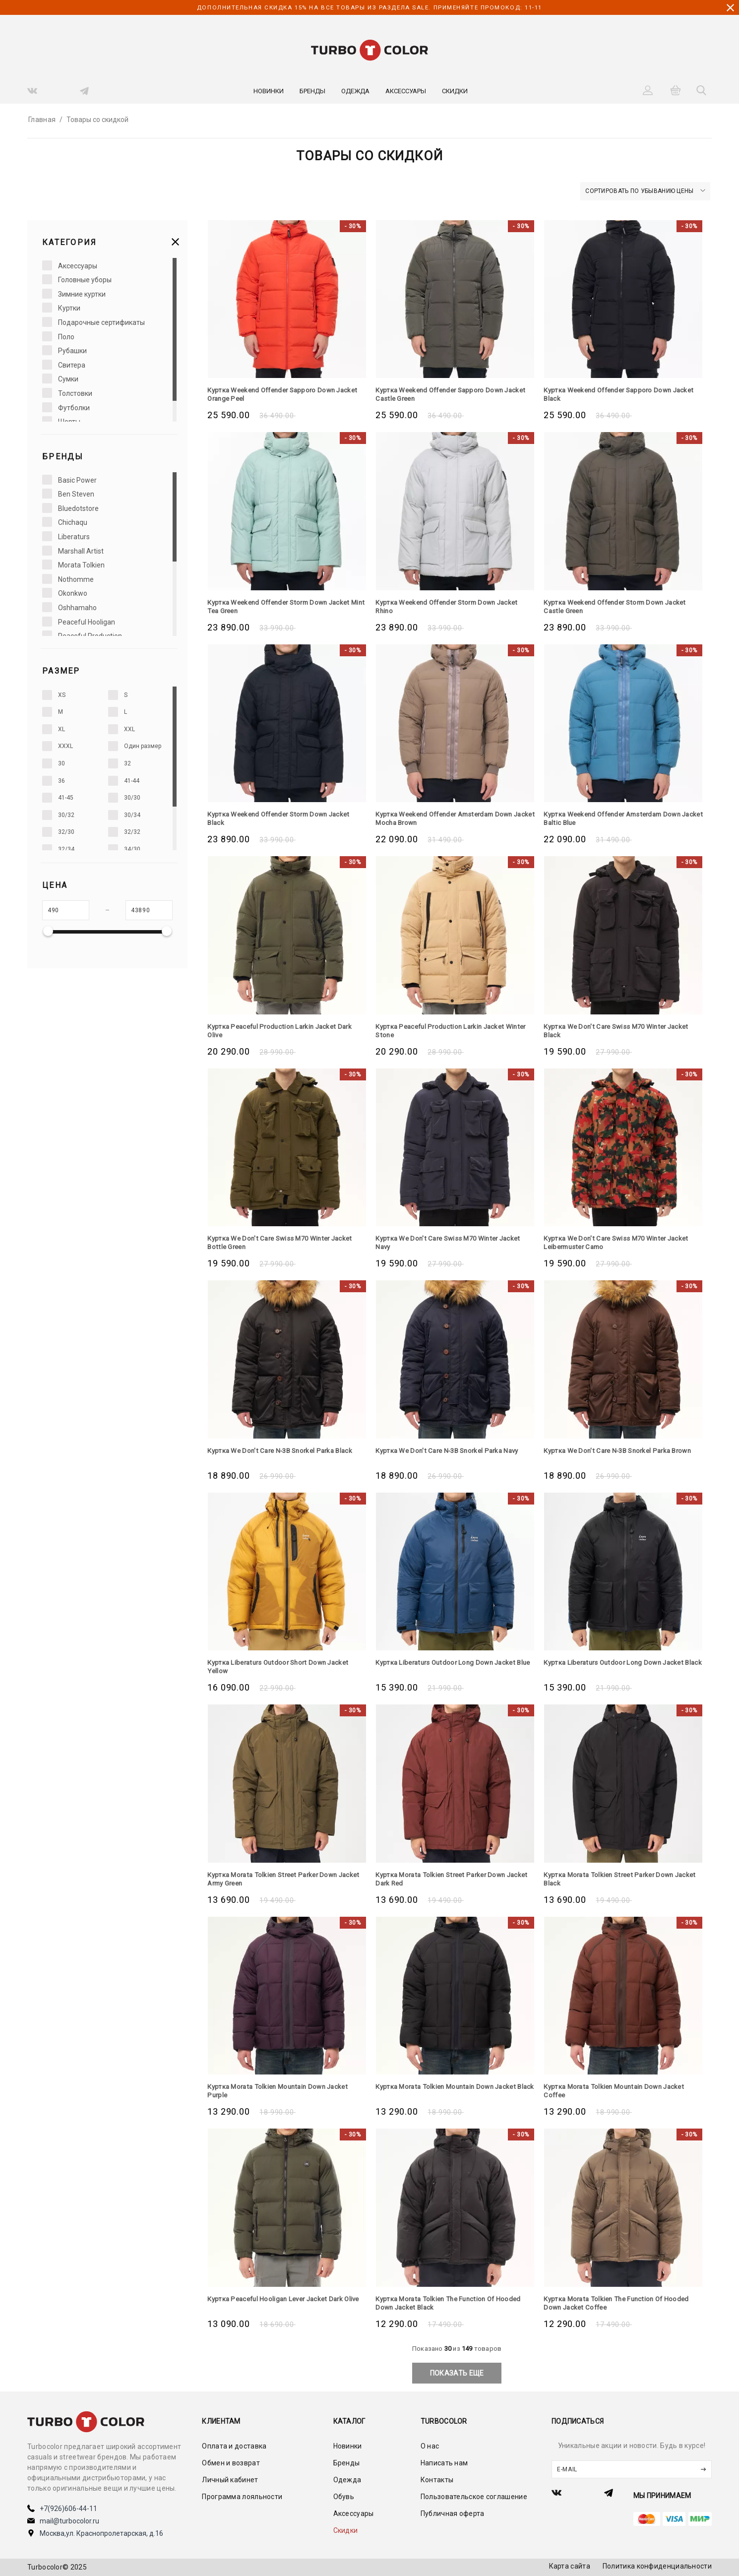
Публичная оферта (453, 2513)
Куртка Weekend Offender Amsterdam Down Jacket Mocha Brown (449, 818)
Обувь (344, 2497)
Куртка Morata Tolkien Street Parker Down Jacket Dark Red (445, 1879)
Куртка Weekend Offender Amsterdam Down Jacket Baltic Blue (618, 818)
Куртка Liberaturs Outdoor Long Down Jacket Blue (449, 1666)
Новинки (268, 91)
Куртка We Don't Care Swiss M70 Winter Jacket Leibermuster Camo (620, 1242)
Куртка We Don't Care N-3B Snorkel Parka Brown (623, 1450)
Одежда (355, 91)
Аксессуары (405, 91)
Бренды (312, 91)
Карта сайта (569, 2566)
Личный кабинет (230, 2480)
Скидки (455, 91)
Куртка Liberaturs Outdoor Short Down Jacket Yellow (282, 1666)
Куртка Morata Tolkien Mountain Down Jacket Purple (282, 2090)
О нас (430, 2446)
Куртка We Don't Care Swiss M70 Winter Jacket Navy (452, 1242)
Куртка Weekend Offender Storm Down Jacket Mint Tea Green (284, 606)
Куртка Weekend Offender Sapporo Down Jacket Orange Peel (275, 394)
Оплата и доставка (234, 2446)
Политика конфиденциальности (657, 2566)
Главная (42, 120)
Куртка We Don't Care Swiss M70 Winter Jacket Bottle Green (284, 1242)
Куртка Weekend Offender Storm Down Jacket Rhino (452, 606)
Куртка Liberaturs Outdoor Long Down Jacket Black (618, 1666)
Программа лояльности (242, 2497)
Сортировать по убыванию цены (645, 191)
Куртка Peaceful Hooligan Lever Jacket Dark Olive (279, 2303)
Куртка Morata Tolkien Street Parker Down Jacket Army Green (277, 1879)
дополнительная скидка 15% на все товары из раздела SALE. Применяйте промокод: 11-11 (369, 7)
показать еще (457, 2373)
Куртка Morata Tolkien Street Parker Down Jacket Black (613, 1879)
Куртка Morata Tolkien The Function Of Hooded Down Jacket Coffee (621, 2303)
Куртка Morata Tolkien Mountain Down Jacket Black (450, 2090)
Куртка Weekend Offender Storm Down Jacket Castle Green (620, 606)
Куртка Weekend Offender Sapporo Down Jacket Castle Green (443, 394)
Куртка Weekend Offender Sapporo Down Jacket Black (612, 394)
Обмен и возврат (231, 2463)
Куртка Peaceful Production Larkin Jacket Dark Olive (284, 1030)
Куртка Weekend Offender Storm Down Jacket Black (284, 818)
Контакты (437, 2480)
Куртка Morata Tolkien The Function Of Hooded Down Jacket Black (452, 2303)
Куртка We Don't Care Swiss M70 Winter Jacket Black (620, 1030)
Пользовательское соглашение (474, 2497)
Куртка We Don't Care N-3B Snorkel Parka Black (284, 1450)
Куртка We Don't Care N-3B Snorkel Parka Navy (451, 1450)
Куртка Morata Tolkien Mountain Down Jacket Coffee (619, 2090)
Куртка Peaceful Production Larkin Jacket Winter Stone (443, 1030)
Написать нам (444, 2463)
